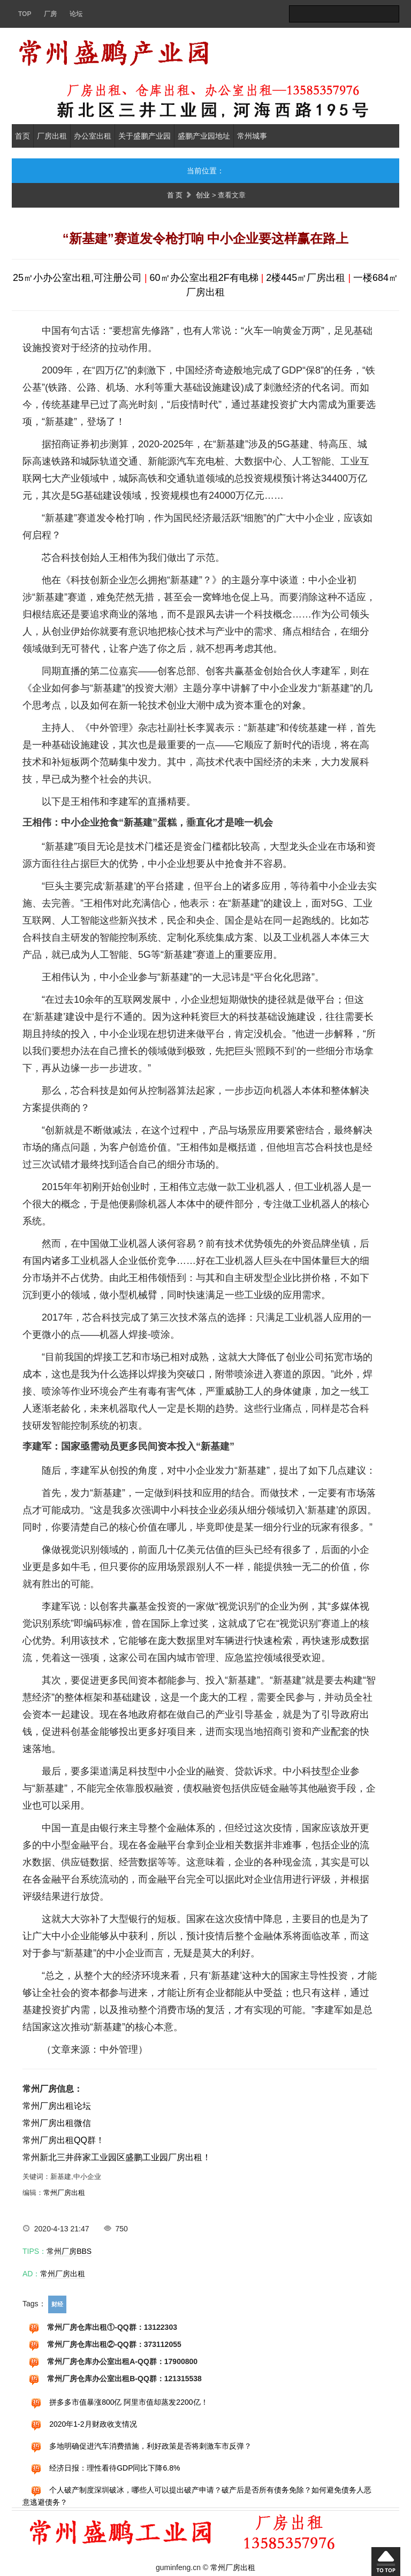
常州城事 (252, 136)
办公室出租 (92, 136)
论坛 (76, 14)
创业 (203, 195)
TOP (24, 14)
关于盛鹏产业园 (144, 136)
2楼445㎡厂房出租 (305, 277)
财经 (57, 2304)
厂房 (50, 14)
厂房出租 (52, 136)
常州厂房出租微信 (56, 2123)
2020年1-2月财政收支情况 (92, 2424)
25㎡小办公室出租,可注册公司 (77, 277)
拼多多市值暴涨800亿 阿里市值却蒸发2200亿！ (128, 2402)
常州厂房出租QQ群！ (63, 2140)
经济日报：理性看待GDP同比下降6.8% (114, 2468)
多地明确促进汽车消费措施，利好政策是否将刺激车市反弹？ (150, 2446)
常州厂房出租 (64, 2193)
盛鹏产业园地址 (204, 136)
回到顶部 (385, 2561)
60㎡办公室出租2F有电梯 (204, 277)
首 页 (175, 195)
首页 (22, 136)
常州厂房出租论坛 (56, 2105)
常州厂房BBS (69, 2251)
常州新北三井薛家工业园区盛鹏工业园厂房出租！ (116, 2157)
